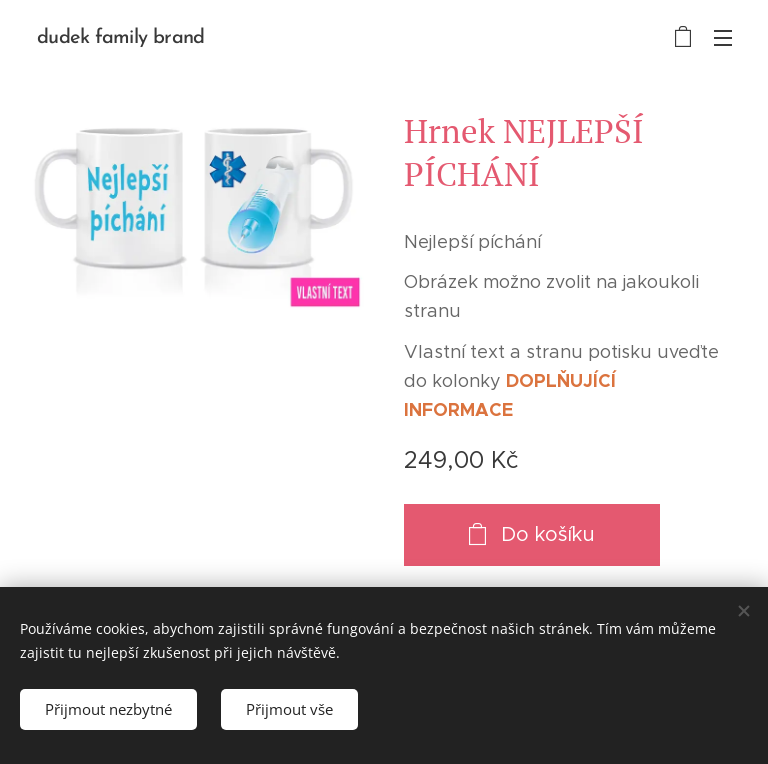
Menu (723, 38)
